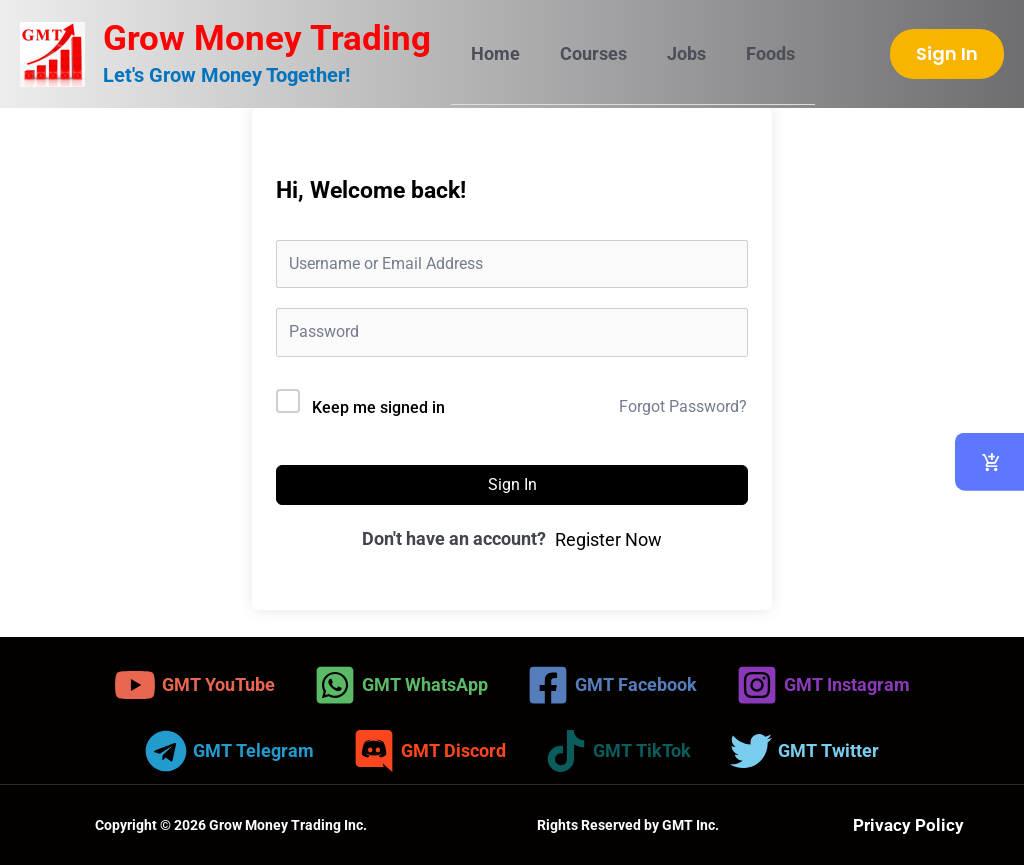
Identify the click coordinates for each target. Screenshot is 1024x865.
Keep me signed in (378, 407)
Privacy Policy (908, 824)
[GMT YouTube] (194, 685)
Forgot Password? (683, 406)
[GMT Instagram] (823, 685)
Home (493, 53)
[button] (947, 54)
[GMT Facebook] (612, 685)
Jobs (676, 53)
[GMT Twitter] (804, 751)
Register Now (608, 539)
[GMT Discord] (429, 751)
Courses (587, 53)
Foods (756, 53)
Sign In (512, 484)
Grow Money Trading (267, 38)
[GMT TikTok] (618, 751)
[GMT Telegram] (229, 751)
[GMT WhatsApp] (401, 685)
